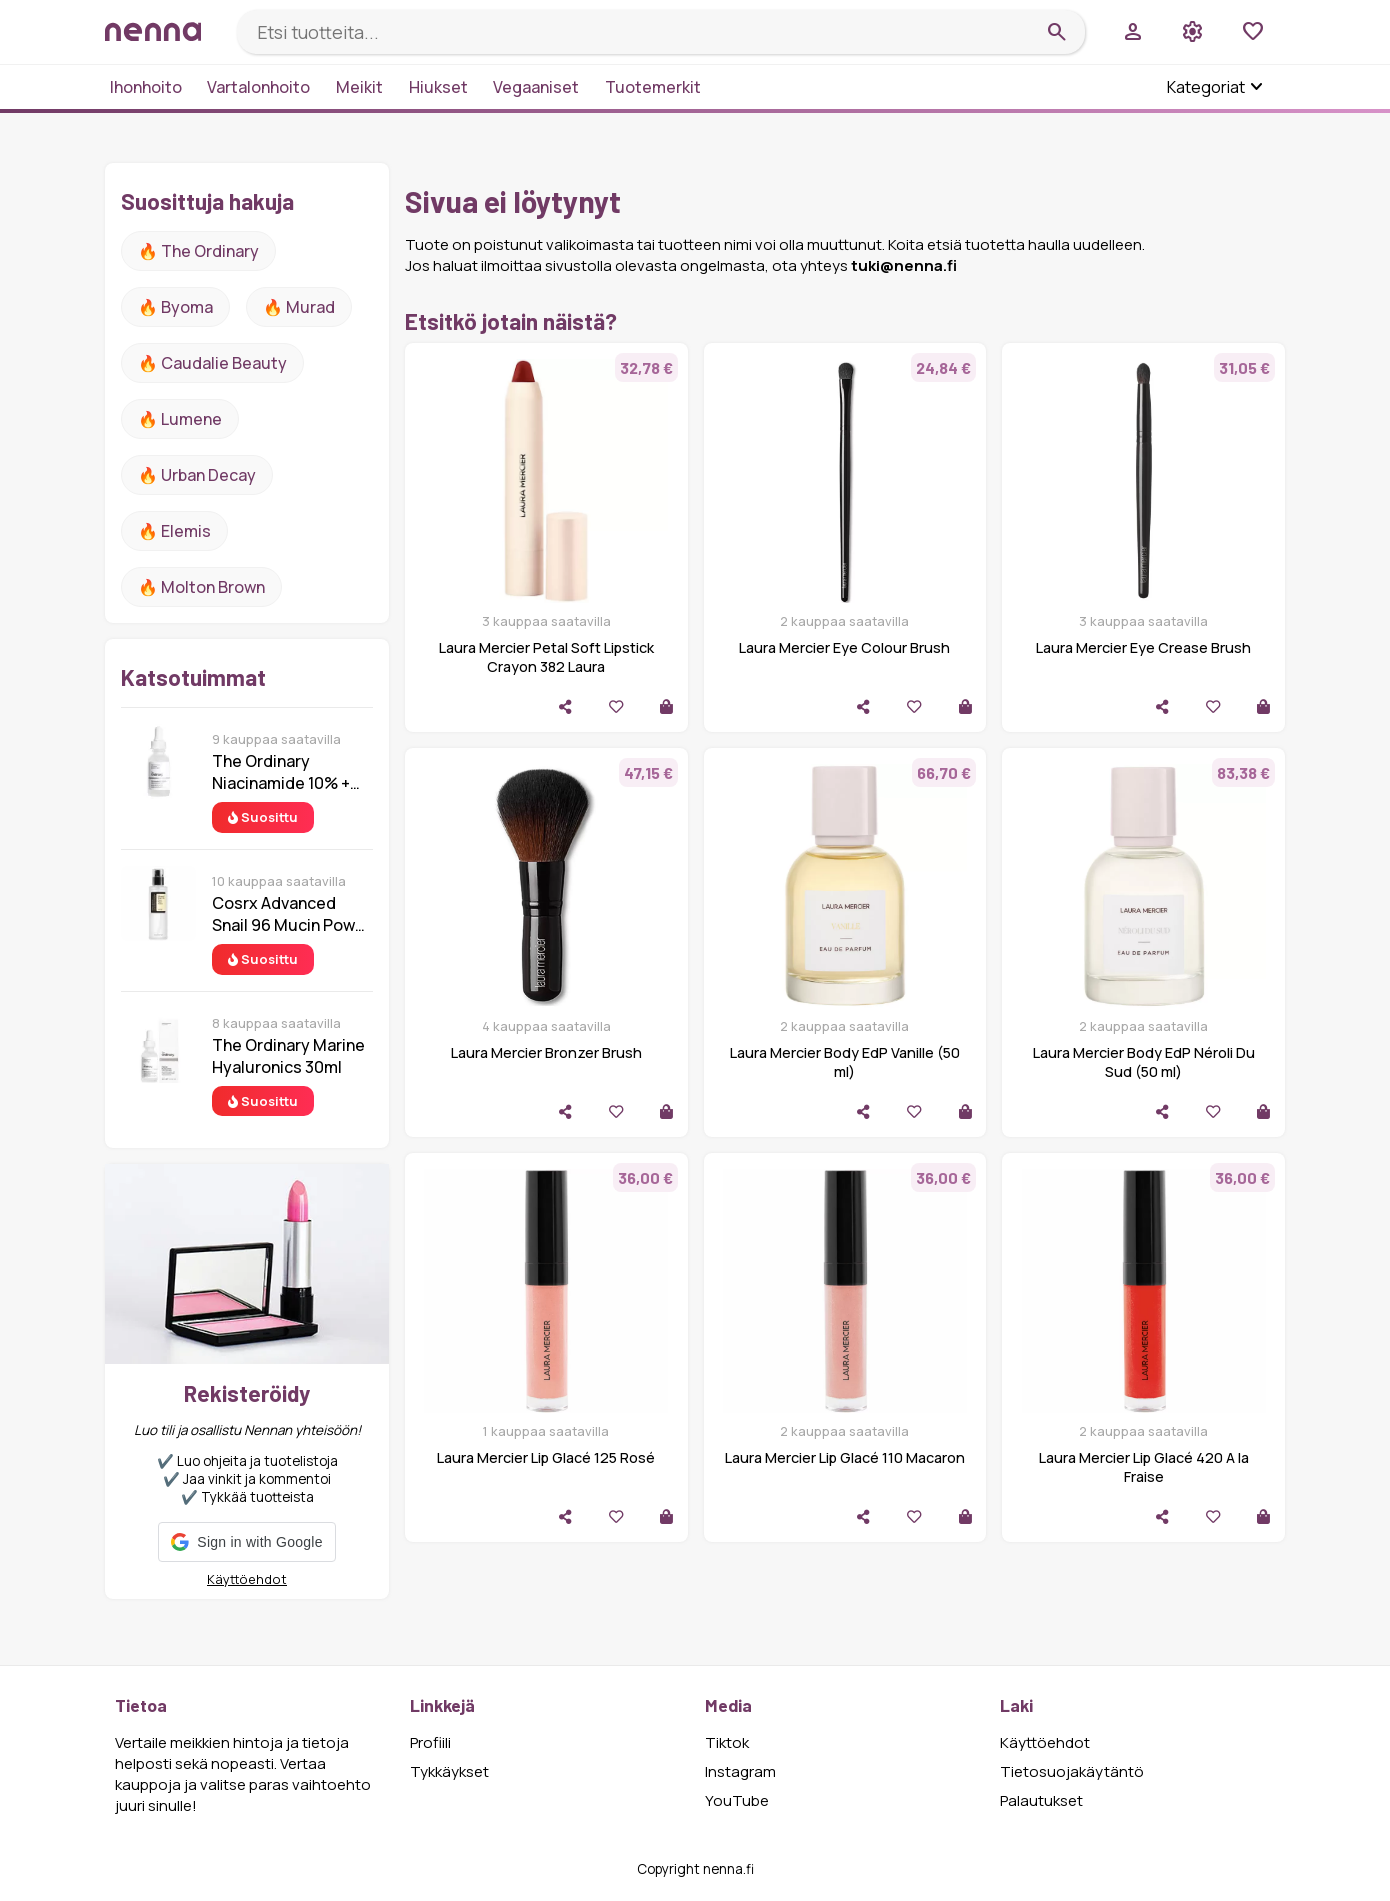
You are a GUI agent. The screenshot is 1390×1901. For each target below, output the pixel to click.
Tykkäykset (449, 1771)
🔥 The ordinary (198, 251)
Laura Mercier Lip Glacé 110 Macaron (845, 1457)
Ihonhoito (146, 87)
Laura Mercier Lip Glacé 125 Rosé (546, 1457)
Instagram (740, 1771)
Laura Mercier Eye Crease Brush (1143, 647)
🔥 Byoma (175, 307)
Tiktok (727, 1742)
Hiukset (438, 87)
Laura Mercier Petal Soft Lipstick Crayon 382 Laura (546, 657)
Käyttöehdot (247, 1579)
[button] (246, 1542)
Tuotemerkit (653, 87)
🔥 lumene (180, 419)
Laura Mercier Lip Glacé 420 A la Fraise (1144, 1467)
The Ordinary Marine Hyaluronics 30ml (288, 1056)
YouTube (737, 1800)
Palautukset (1041, 1800)
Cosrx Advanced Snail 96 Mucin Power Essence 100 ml (291, 914)
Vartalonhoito (258, 87)
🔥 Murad (299, 307)
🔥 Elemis (174, 531)
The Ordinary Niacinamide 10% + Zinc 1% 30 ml (281, 772)
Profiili (430, 1742)
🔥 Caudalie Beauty (212, 363)
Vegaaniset (536, 87)
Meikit (359, 87)
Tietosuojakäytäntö (1072, 1771)
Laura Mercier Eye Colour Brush (844, 647)
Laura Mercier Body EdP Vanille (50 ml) (845, 1062)
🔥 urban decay (197, 475)
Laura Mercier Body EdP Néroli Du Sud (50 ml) (1144, 1062)
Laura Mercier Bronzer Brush (546, 1052)
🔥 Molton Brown (201, 587)
